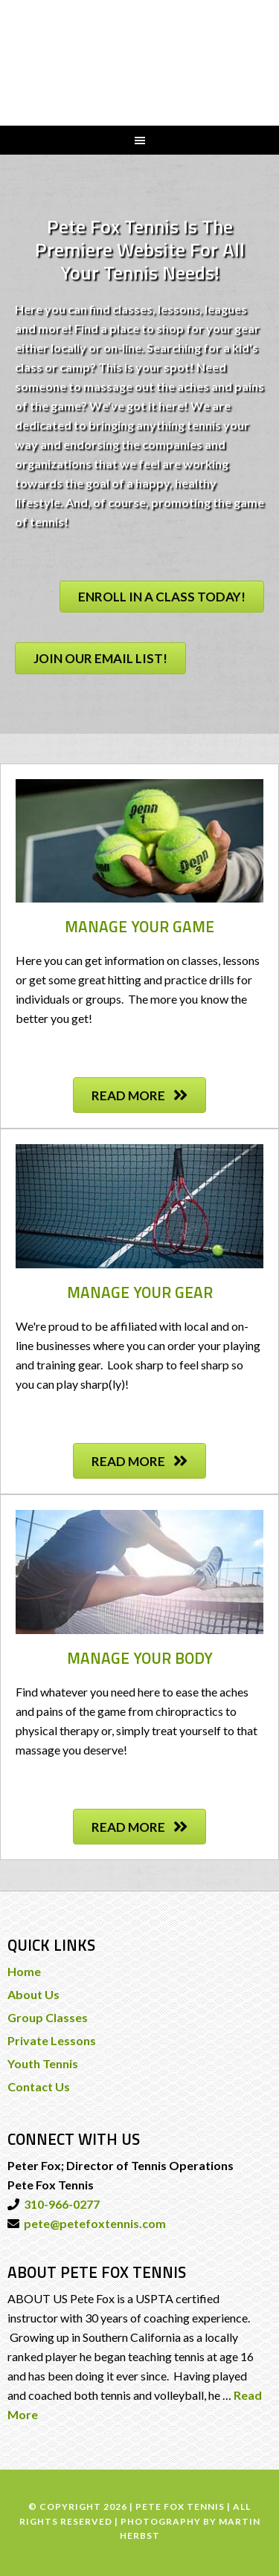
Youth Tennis (42, 2063)
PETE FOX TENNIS (140, 61)
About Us (33, 1994)
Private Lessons (51, 2040)
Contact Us (38, 2086)
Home (24, 1971)
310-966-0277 (59, 2204)
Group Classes (47, 2017)
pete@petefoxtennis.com (92, 2223)
